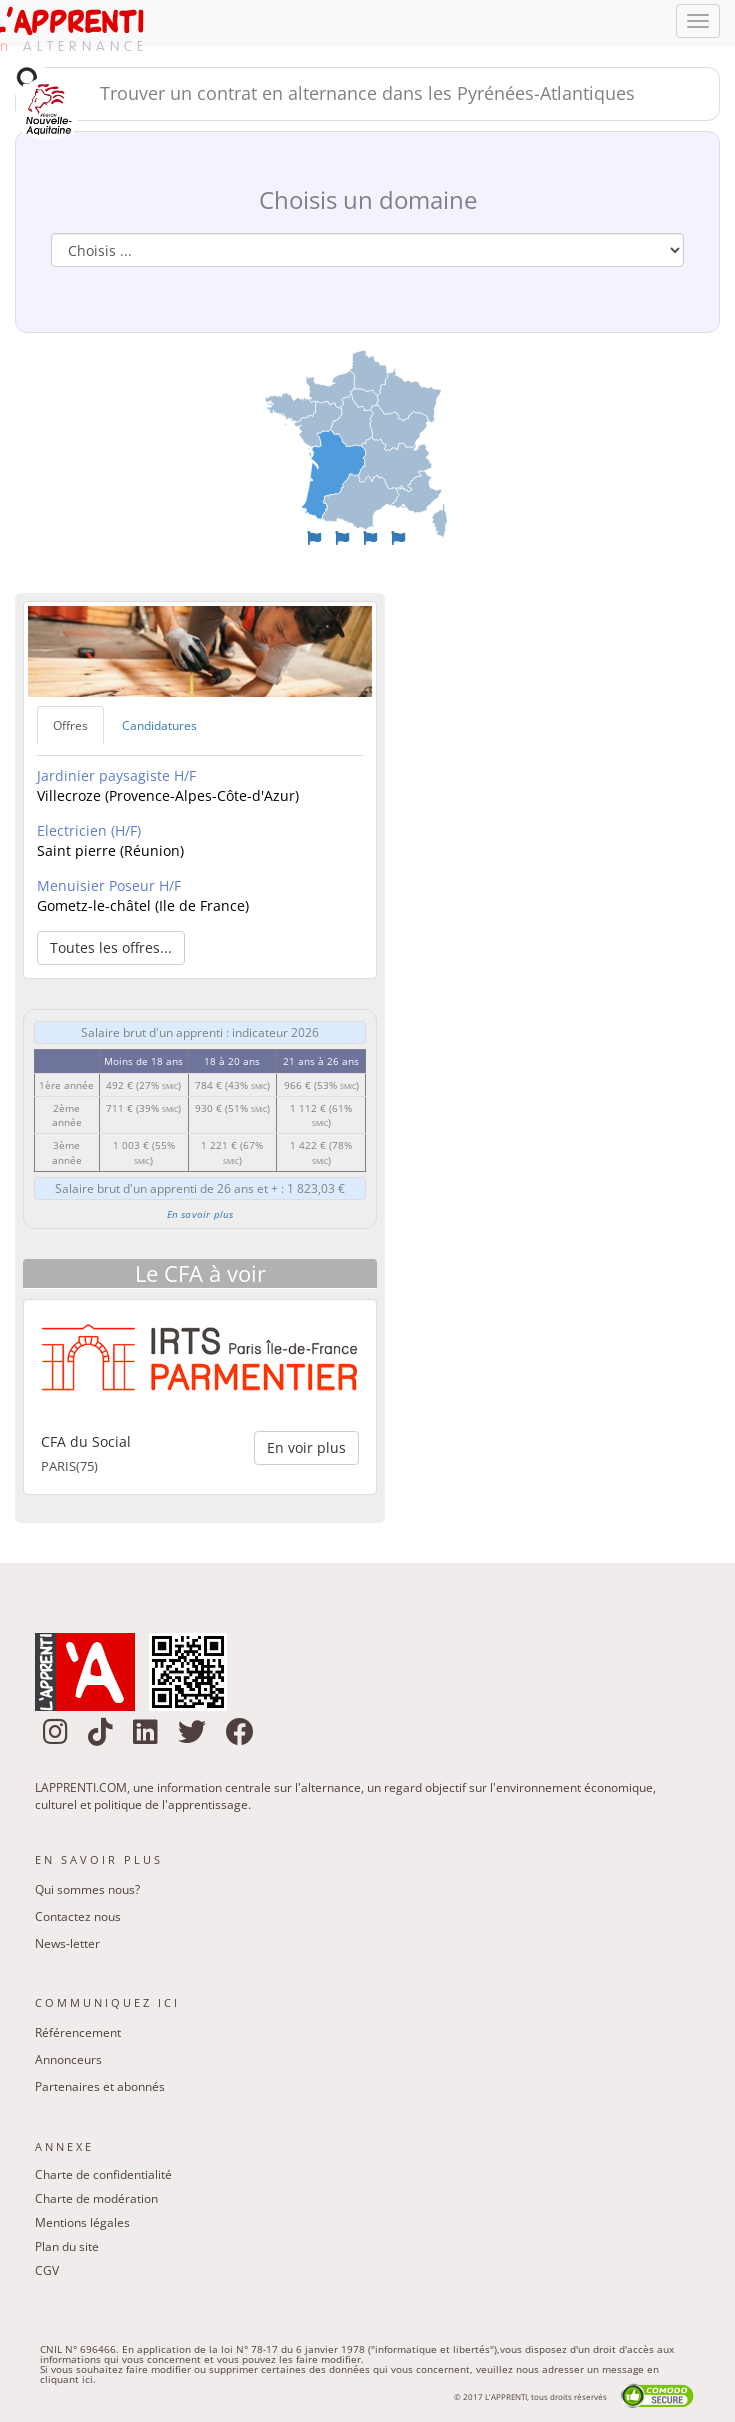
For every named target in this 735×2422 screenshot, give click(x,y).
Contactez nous (78, 1916)
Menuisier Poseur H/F (109, 885)
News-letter (67, 1943)
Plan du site (67, 2246)
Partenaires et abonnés (100, 2086)
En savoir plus (200, 1214)
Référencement (78, 2032)
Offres (70, 725)
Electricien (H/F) (89, 830)
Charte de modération (96, 2198)
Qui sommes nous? (87, 1889)
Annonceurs (68, 2059)
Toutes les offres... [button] (111, 947)
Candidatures (159, 725)
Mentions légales (82, 2222)
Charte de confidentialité (103, 2174)
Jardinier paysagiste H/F (116, 775)
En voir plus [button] (306, 1447)
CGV (47, 2270)
